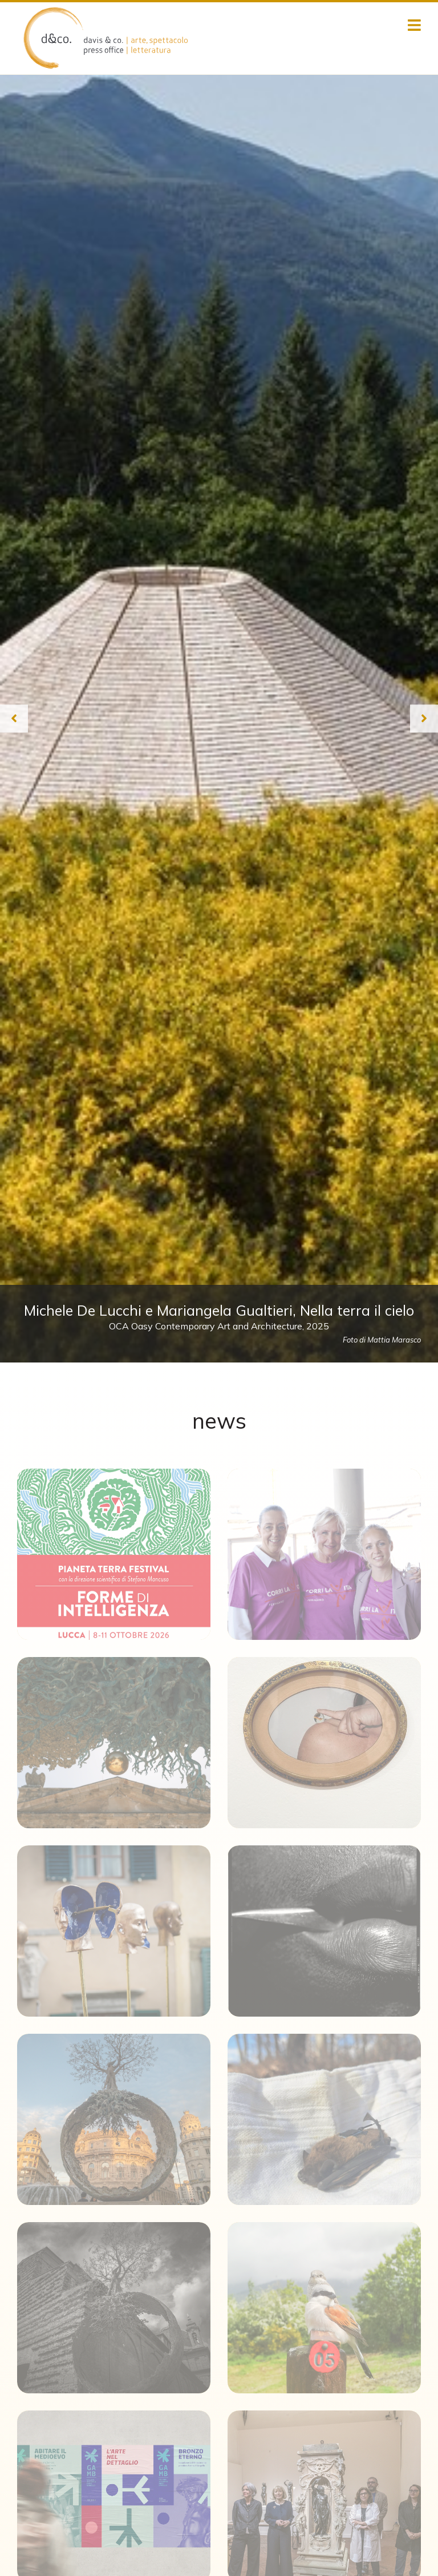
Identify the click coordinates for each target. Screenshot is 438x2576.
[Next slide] (424, 718)
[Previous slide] (14, 718)
